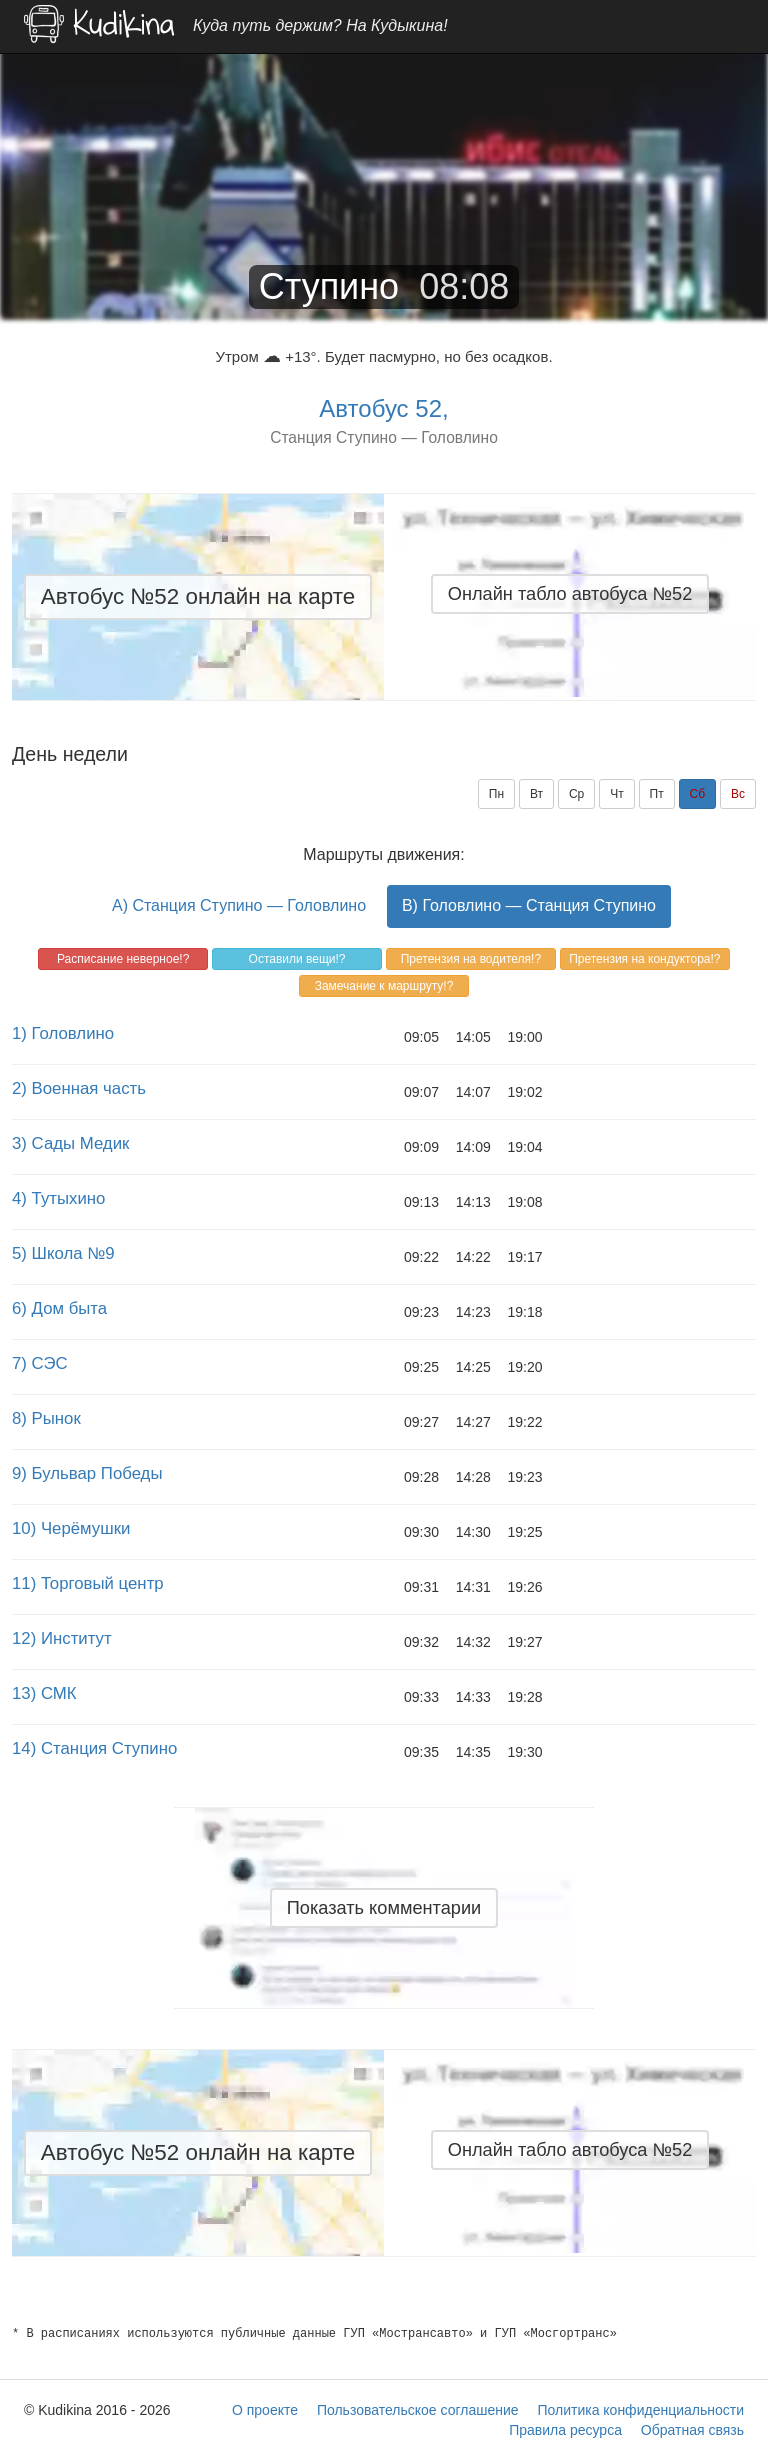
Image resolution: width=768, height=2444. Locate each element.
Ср (576, 794)
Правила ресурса (565, 2430)
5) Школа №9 (63, 1253)
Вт (536, 794)
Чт (617, 794)
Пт (657, 794)
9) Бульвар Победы (87, 1473)
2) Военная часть (79, 1088)
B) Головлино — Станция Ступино (529, 905)
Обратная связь (692, 2430)
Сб (698, 794)
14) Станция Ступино (94, 1748)
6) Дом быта (59, 1308)
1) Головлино (63, 1033)
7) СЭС (40, 1363)
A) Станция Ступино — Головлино (239, 905)
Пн (496, 794)
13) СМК (44, 1693)
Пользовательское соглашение (418, 2410)
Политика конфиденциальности (640, 2410)
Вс (738, 794)
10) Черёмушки (71, 1528)
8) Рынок (46, 1418)
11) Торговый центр (88, 1583)
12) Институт (62, 1638)
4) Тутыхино (58, 1198)
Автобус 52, (383, 408)
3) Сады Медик (70, 1143)
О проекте (265, 2410)
